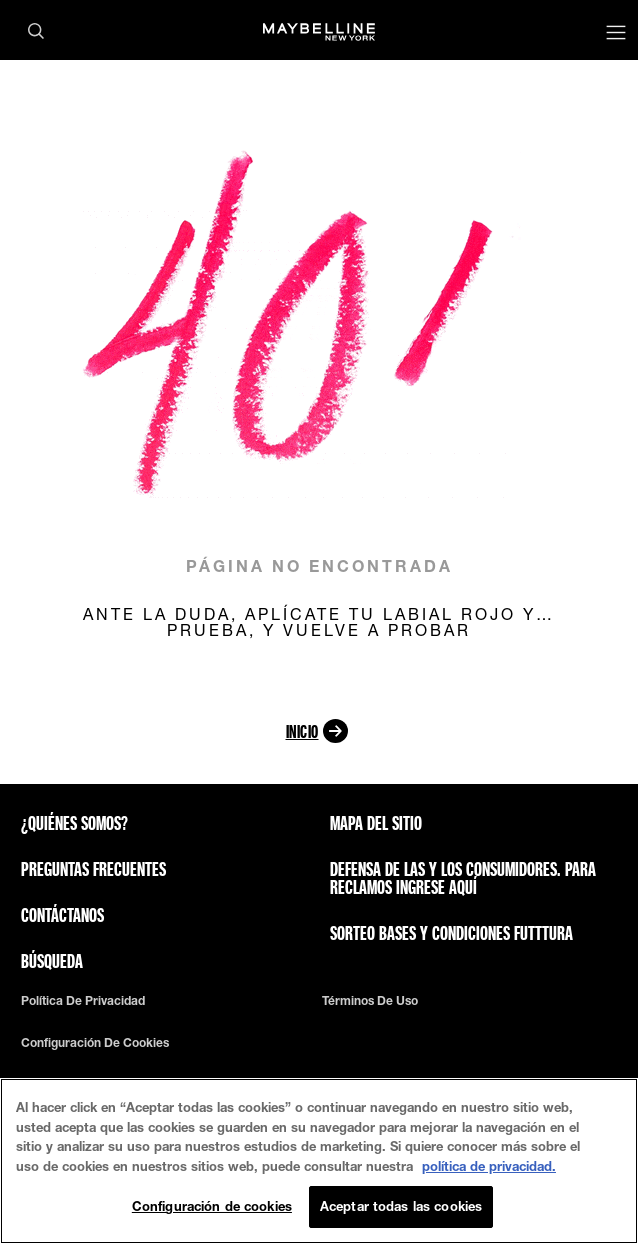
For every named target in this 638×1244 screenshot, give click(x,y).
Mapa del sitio (376, 823)
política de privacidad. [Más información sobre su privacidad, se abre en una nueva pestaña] (489, 1166)
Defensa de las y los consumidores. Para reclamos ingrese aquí (463, 878)
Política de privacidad (83, 1001)
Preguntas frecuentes (93, 869)
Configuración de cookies (95, 1043)
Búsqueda (52, 961)
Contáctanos (62, 915)
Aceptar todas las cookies (401, 1206)
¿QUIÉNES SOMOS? (74, 823)
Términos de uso (370, 1001)
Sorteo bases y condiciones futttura (451, 933)
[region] (319, 1161)
